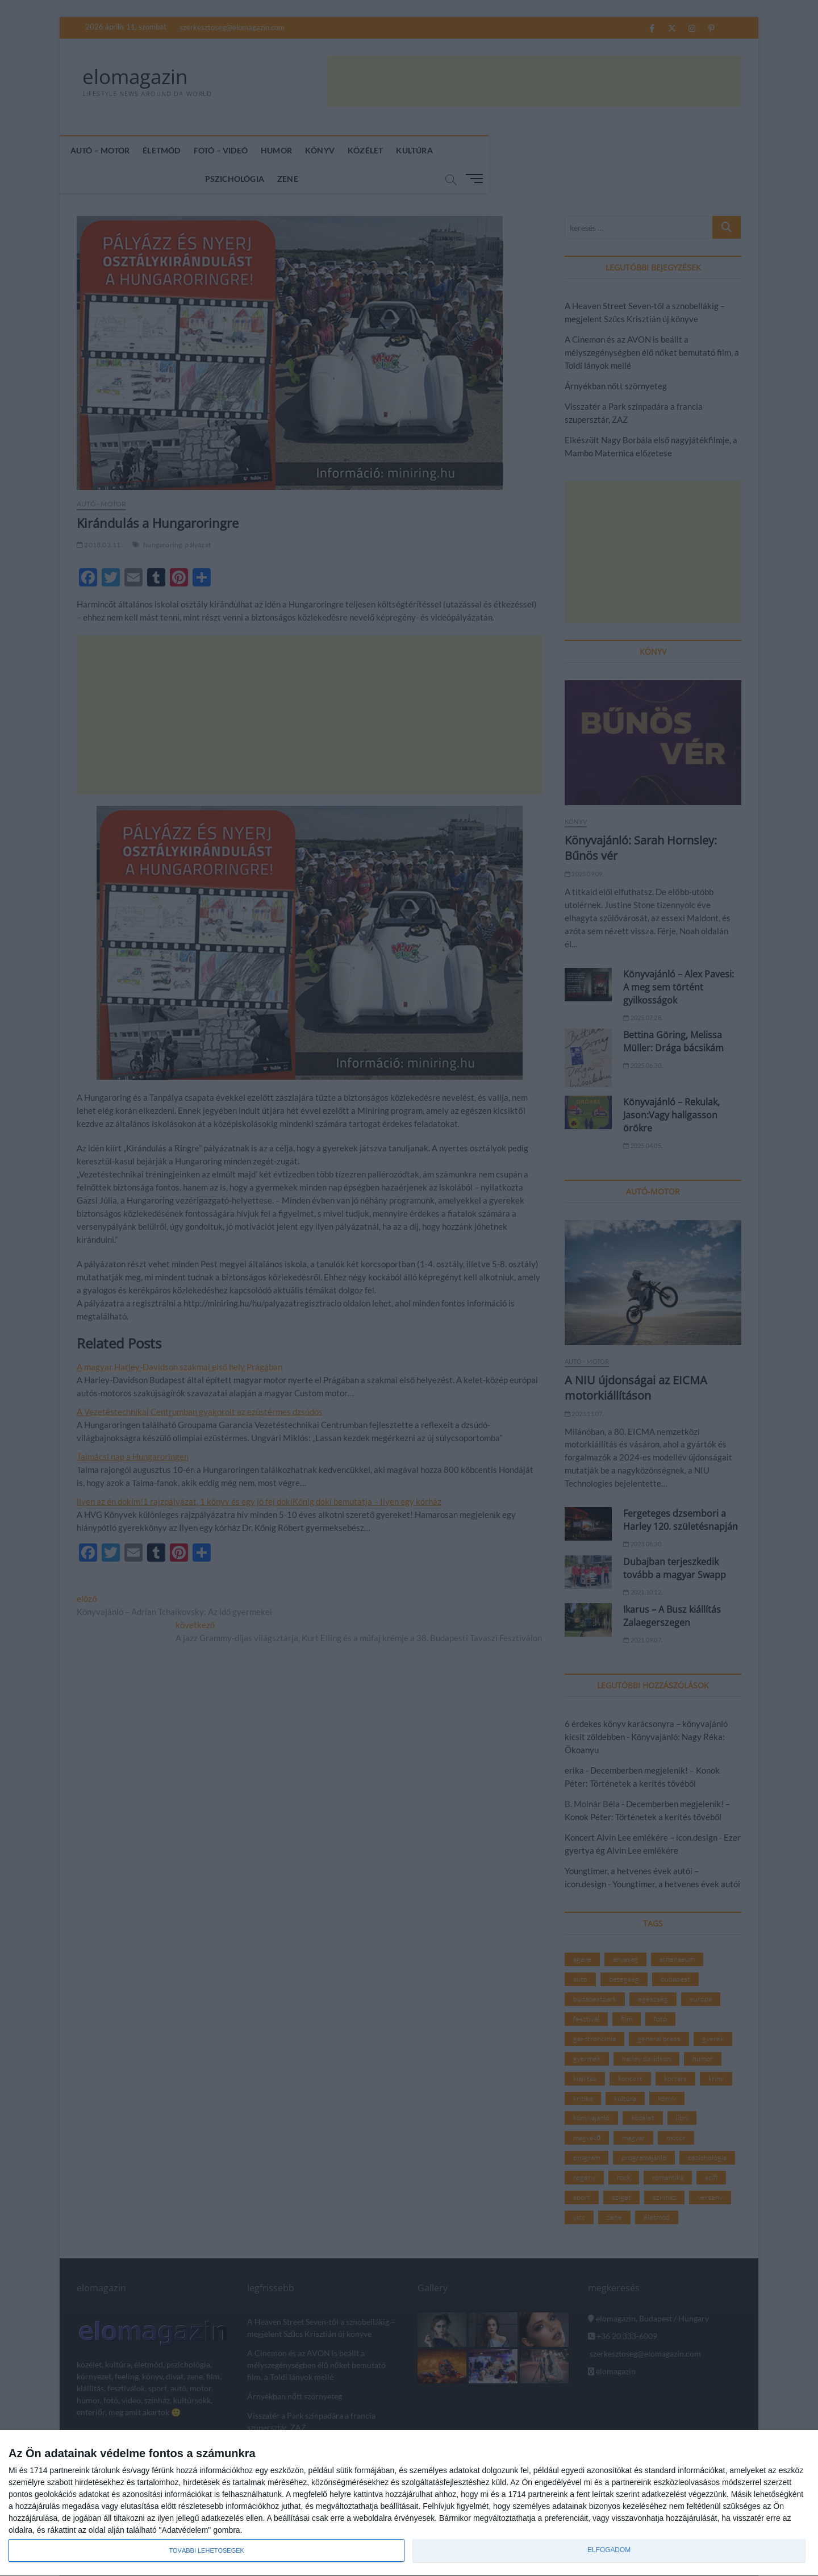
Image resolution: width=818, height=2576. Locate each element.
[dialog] (409, 2503)
